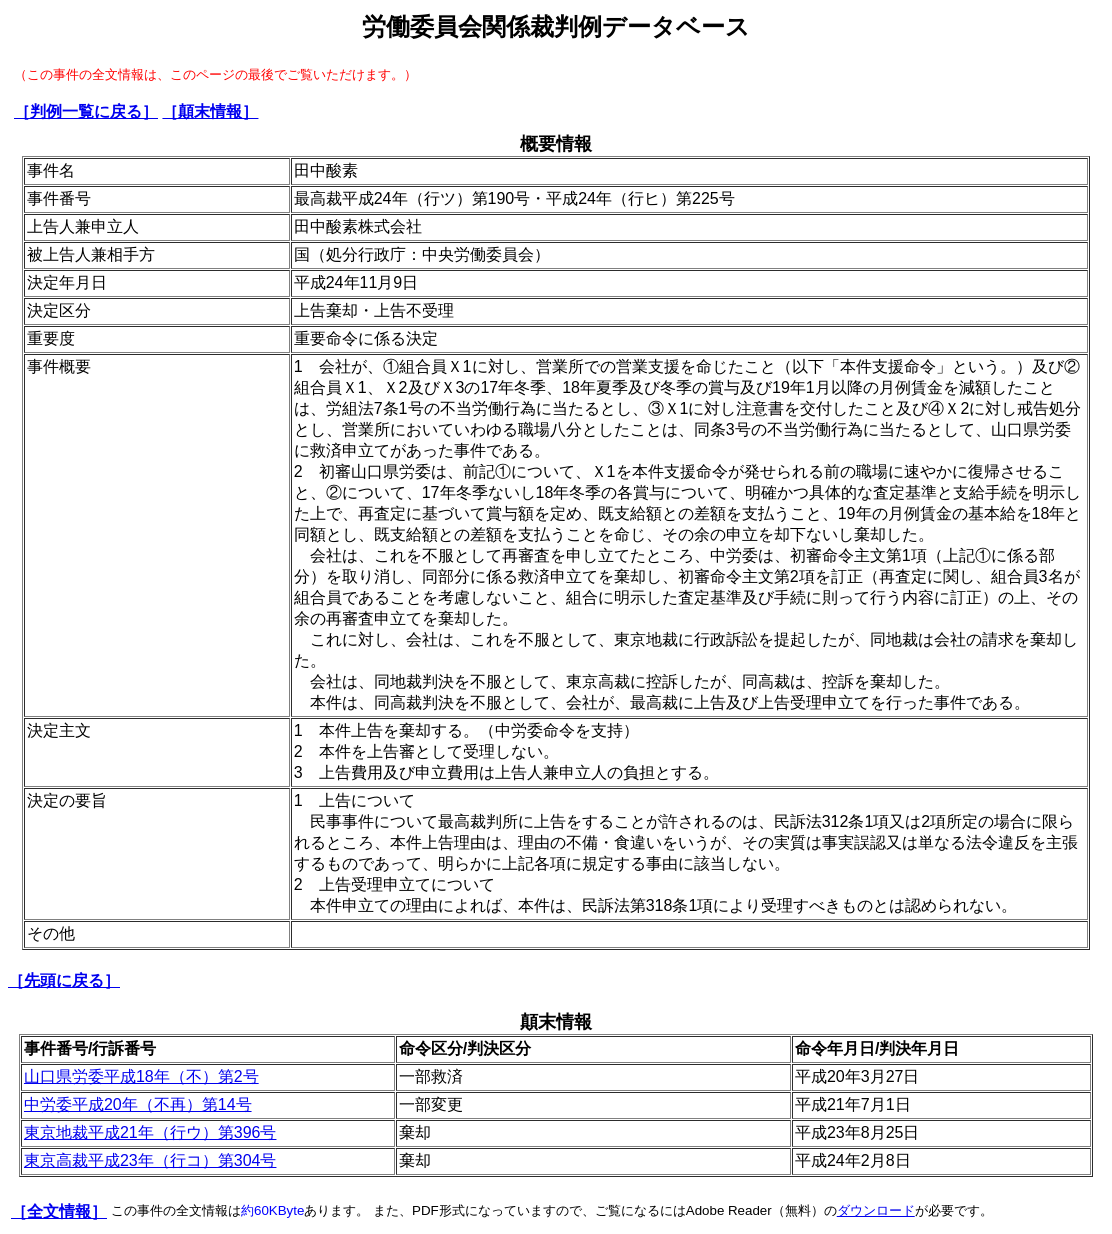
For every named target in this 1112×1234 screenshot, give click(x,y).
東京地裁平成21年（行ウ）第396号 (150, 1132)
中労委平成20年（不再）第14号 (138, 1104)
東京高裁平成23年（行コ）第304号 (150, 1160)
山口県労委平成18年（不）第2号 (141, 1076)
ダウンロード (876, 1210)
